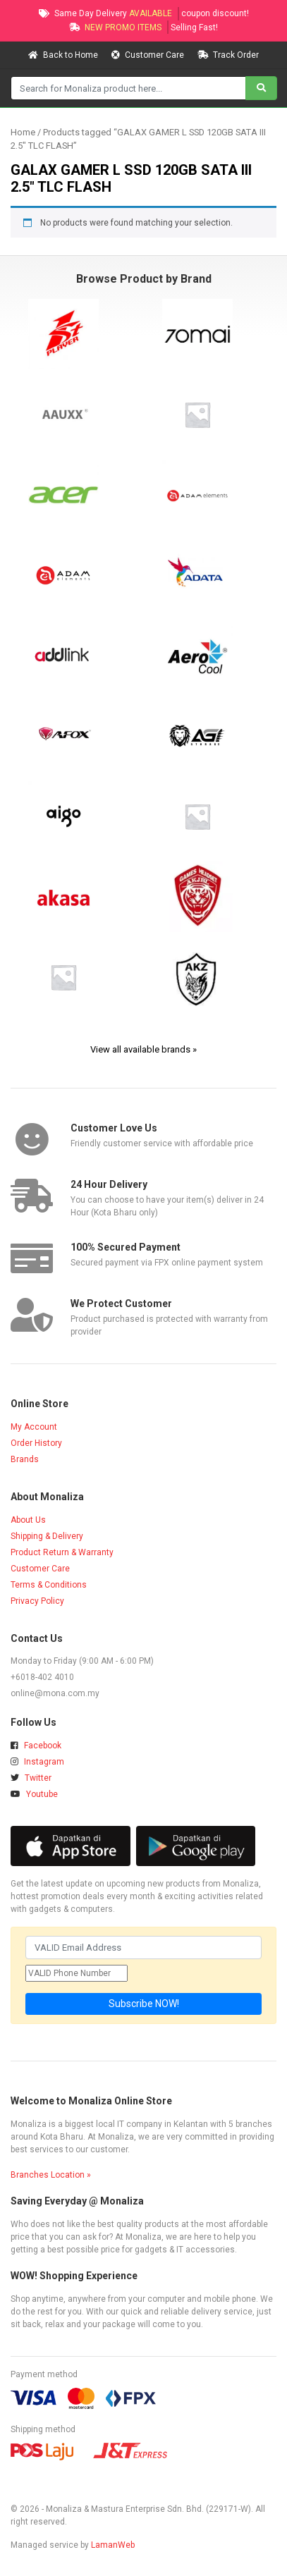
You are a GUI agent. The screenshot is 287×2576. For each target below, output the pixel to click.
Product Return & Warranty (62, 1552)
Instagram (37, 1762)
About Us (28, 1520)
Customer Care (148, 55)
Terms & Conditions (49, 1585)
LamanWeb (113, 2545)
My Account (34, 1427)
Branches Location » (51, 2175)
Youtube (34, 1794)
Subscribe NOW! (144, 2003)
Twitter (31, 1778)
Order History (36, 1443)
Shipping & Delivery (47, 1536)
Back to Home (64, 55)
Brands (25, 1459)
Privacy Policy (37, 1601)
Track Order (228, 55)
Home (23, 132)
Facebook (36, 1745)
